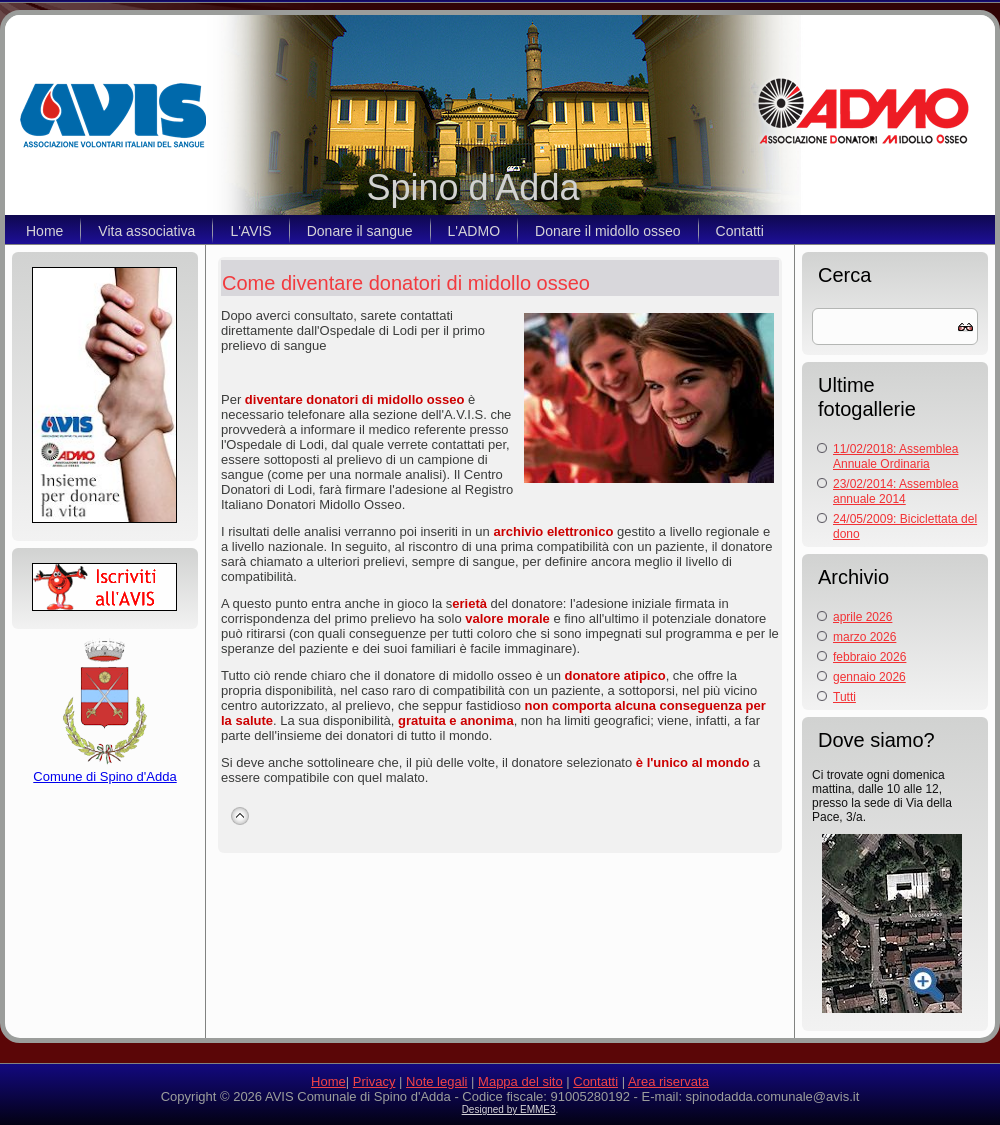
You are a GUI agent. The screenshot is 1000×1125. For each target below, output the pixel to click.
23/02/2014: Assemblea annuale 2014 (895, 491)
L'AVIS (250, 231)
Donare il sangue (360, 231)
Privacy (374, 1081)
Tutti (844, 697)
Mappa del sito (520, 1081)
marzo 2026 (864, 637)
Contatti (740, 231)
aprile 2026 (862, 617)
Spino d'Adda (472, 187)
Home (44, 231)
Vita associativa (146, 231)
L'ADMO (474, 231)
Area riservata (668, 1081)
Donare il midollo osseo (608, 231)
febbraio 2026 (869, 657)
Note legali (436, 1081)
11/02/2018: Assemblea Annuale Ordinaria (895, 456)
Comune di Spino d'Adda (104, 769)
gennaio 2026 (869, 677)
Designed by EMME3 (509, 1109)
